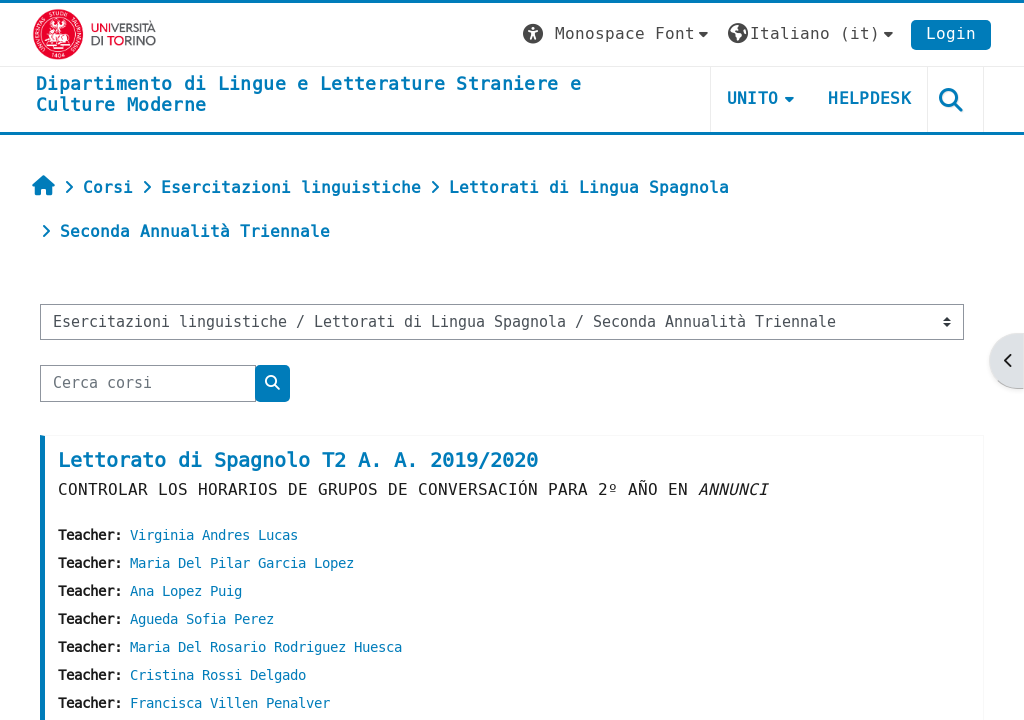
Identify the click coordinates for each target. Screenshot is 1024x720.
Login (951, 33)
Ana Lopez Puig (186, 591)
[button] (618, 34)
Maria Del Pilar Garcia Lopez (242, 563)
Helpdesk (869, 98)
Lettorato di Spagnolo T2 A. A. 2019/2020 (298, 460)
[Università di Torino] (94, 33)
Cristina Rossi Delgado (218, 675)
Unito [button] (753, 98)
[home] (352, 95)
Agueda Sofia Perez (202, 619)
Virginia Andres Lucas (214, 535)
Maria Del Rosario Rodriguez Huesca (266, 647)
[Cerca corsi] (148, 383)
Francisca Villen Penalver (230, 703)
